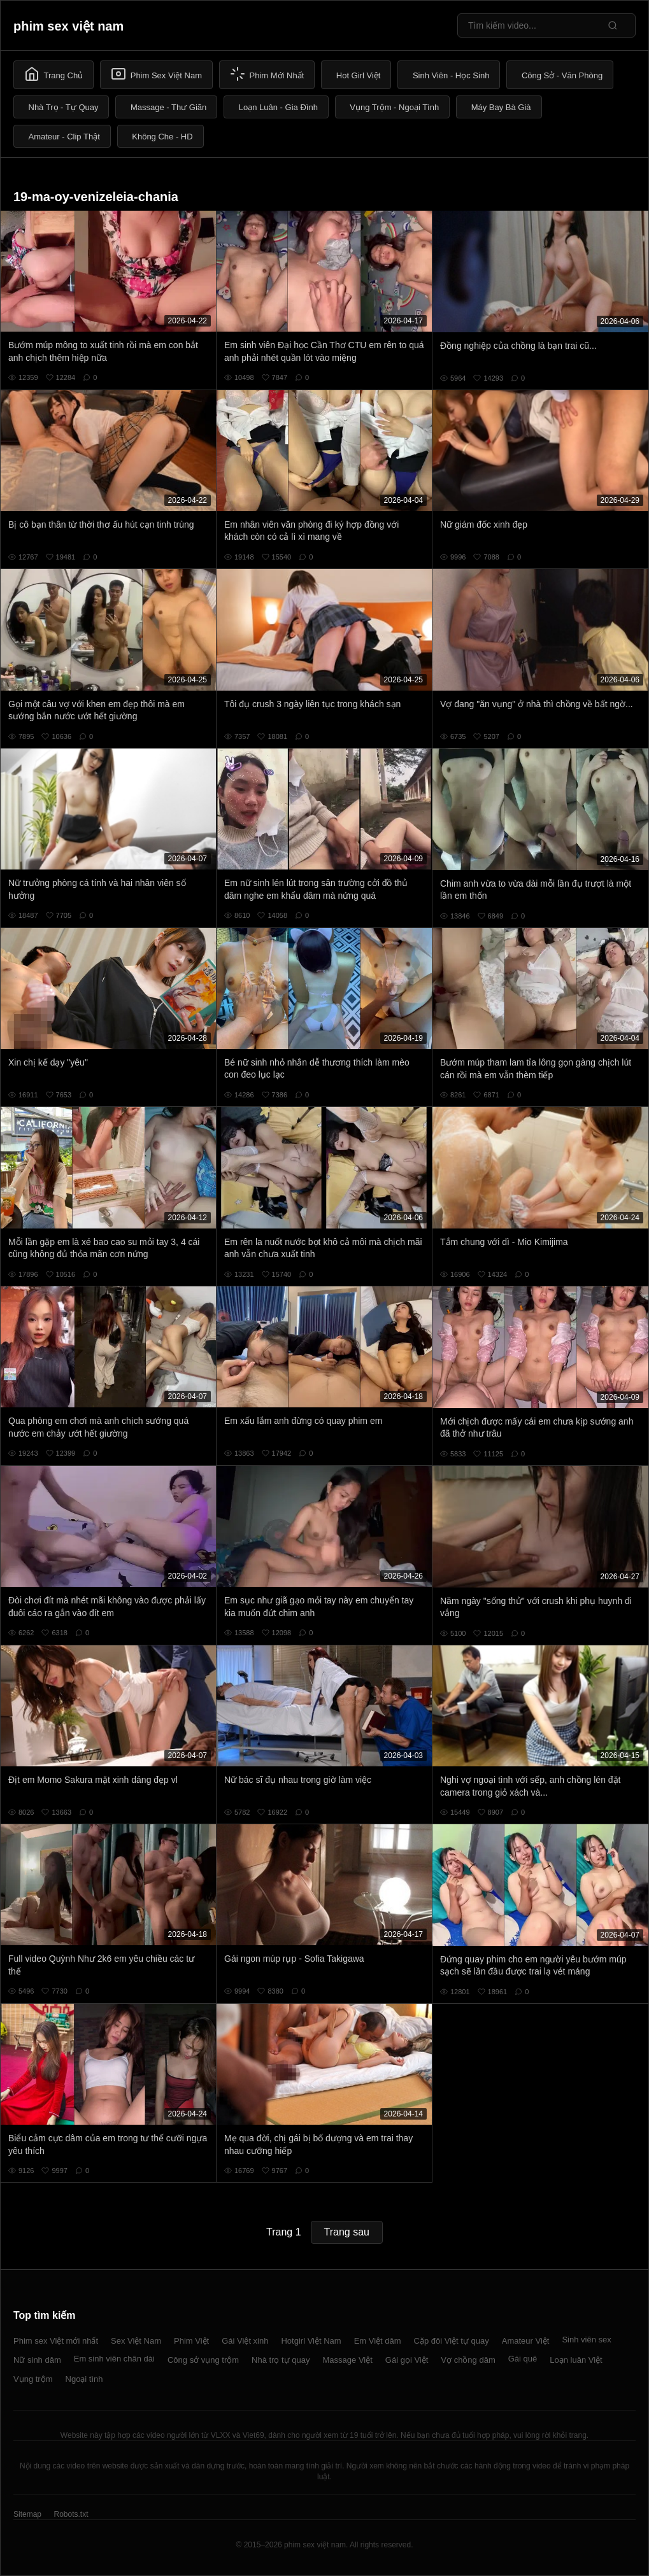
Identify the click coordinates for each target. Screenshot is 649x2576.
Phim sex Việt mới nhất (55, 2341)
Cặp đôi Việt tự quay (451, 2341)
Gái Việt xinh (245, 2341)
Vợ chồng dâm (468, 2360)
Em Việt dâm (377, 2341)
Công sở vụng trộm (203, 2360)
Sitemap (27, 2514)
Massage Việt (348, 2360)
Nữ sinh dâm (37, 2360)
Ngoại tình (84, 2379)
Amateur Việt (526, 2341)
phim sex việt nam (68, 26)
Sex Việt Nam (136, 2341)
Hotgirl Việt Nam (311, 2341)
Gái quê (523, 2358)
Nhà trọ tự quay (281, 2360)
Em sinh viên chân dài (114, 2358)
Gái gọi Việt (407, 2360)
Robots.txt (70, 2514)
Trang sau (346, 2232)
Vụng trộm (33, 2379)
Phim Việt (191, 2341)
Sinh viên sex (586, 2339)
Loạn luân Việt (576, 2360)
